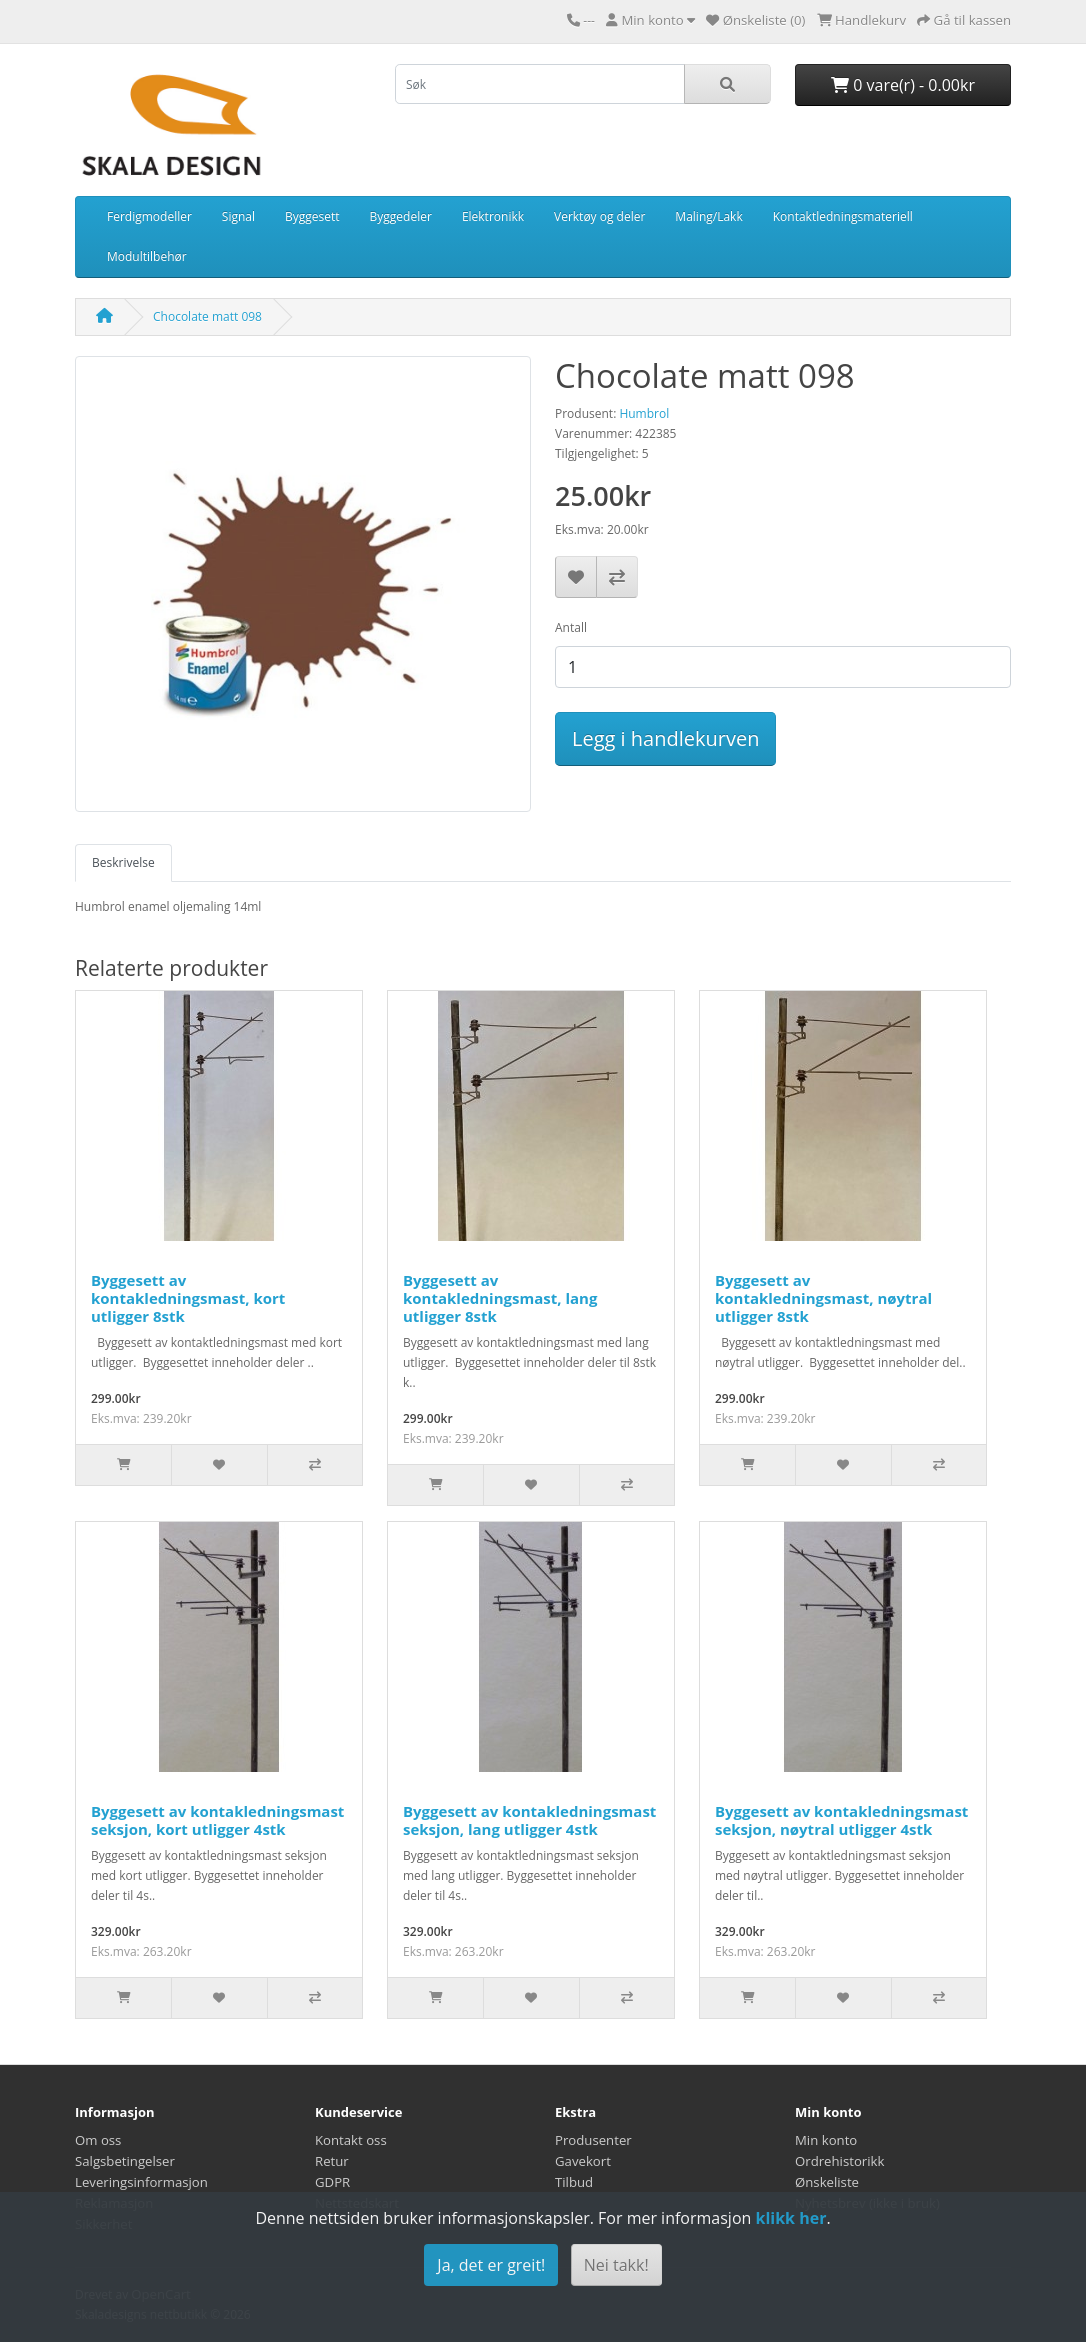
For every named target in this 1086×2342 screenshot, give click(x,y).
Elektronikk (493, 216)
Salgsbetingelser (125, 2161)
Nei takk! (616, 2265)
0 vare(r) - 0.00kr (903, 85)
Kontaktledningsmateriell (843, 216)
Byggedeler (401, 216)
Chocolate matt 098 (207, 316)
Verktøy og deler (599, 216)
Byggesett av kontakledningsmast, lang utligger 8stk (500, 1298)
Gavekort (583, 2161)
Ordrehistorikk (839, 2161)
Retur (332, 2161)
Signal (238, 216)
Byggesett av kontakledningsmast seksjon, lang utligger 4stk (529, 1820)
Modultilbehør (147, 256)
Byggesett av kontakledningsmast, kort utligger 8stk (188, 1298)
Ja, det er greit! (491, 2265)
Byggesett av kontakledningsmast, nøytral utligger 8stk (823, 1298)
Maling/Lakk (708, 216)
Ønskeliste (827, 2182)
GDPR (332, 2182)
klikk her (790, 2218)
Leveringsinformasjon (141, 2182)
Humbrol (644, 413)
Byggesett (312, 216)
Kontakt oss (351, 2140)
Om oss (98, 2140)
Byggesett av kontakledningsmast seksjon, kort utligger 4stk (217, 1820)
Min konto (826, 2140)
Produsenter (593, 2140)
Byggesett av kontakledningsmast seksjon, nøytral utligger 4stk (841, 1820)
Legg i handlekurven (665, 738)
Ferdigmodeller (149, 216)
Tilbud (574, 2182)
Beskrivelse (123, 862)
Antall (571, 627)
